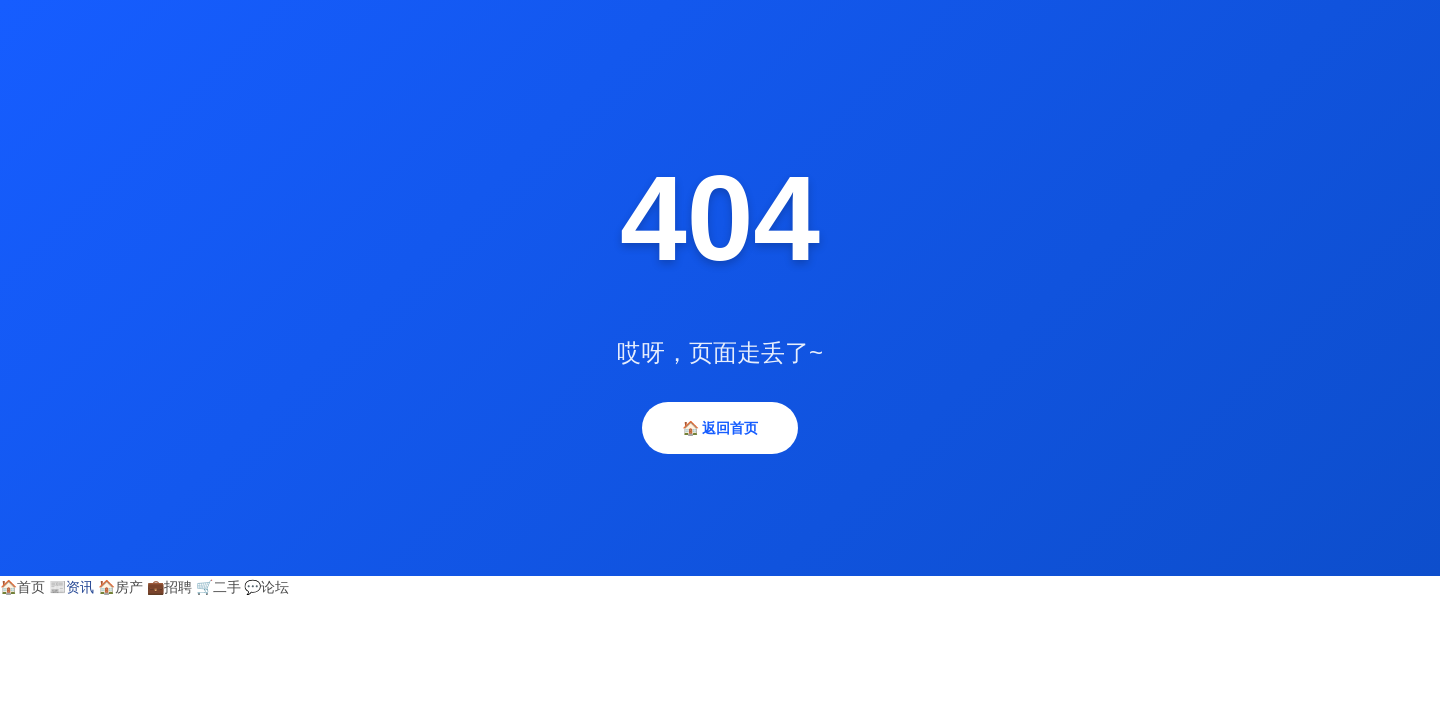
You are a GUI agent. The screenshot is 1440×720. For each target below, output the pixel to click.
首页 (22, 587)
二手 (218, 587)
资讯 (71, 587)
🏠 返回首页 (720, 428)
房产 (120, 587)
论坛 (266, 587)
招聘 (169, 587)
